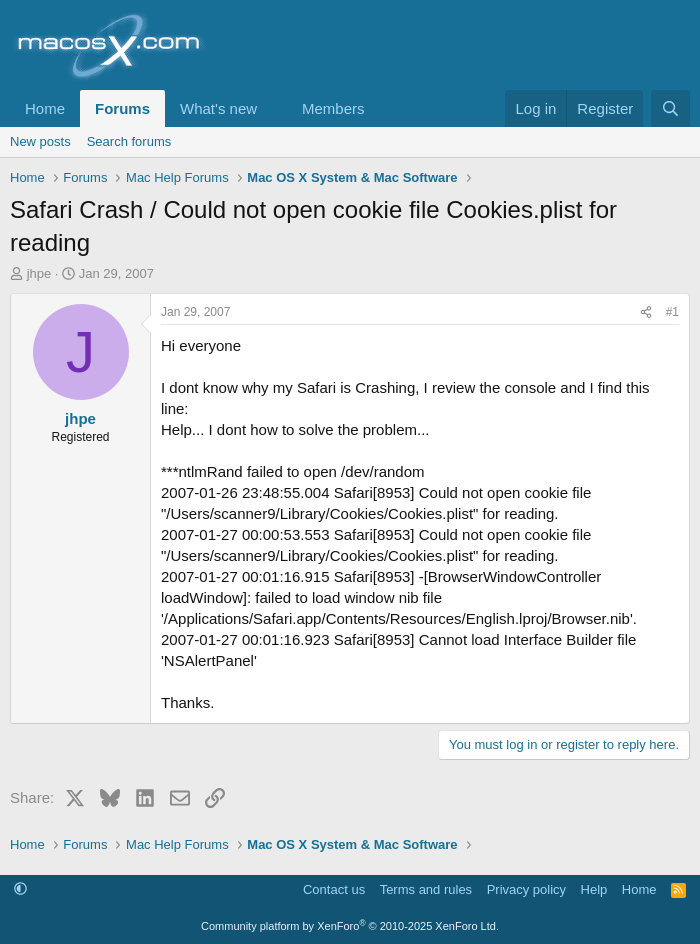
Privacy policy (526, 889)
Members (333, 108)
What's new (218, 108)
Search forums (129, 141)
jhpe (39, 273)
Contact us (334, 889)
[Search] (670, 108)
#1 (672, 312)
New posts (40, 141)
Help (594, 889)
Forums (122, 108)
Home (45, 108)
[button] (273, 108)
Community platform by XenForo (350, 926)
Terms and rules (426, 889)
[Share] (646, 312)
